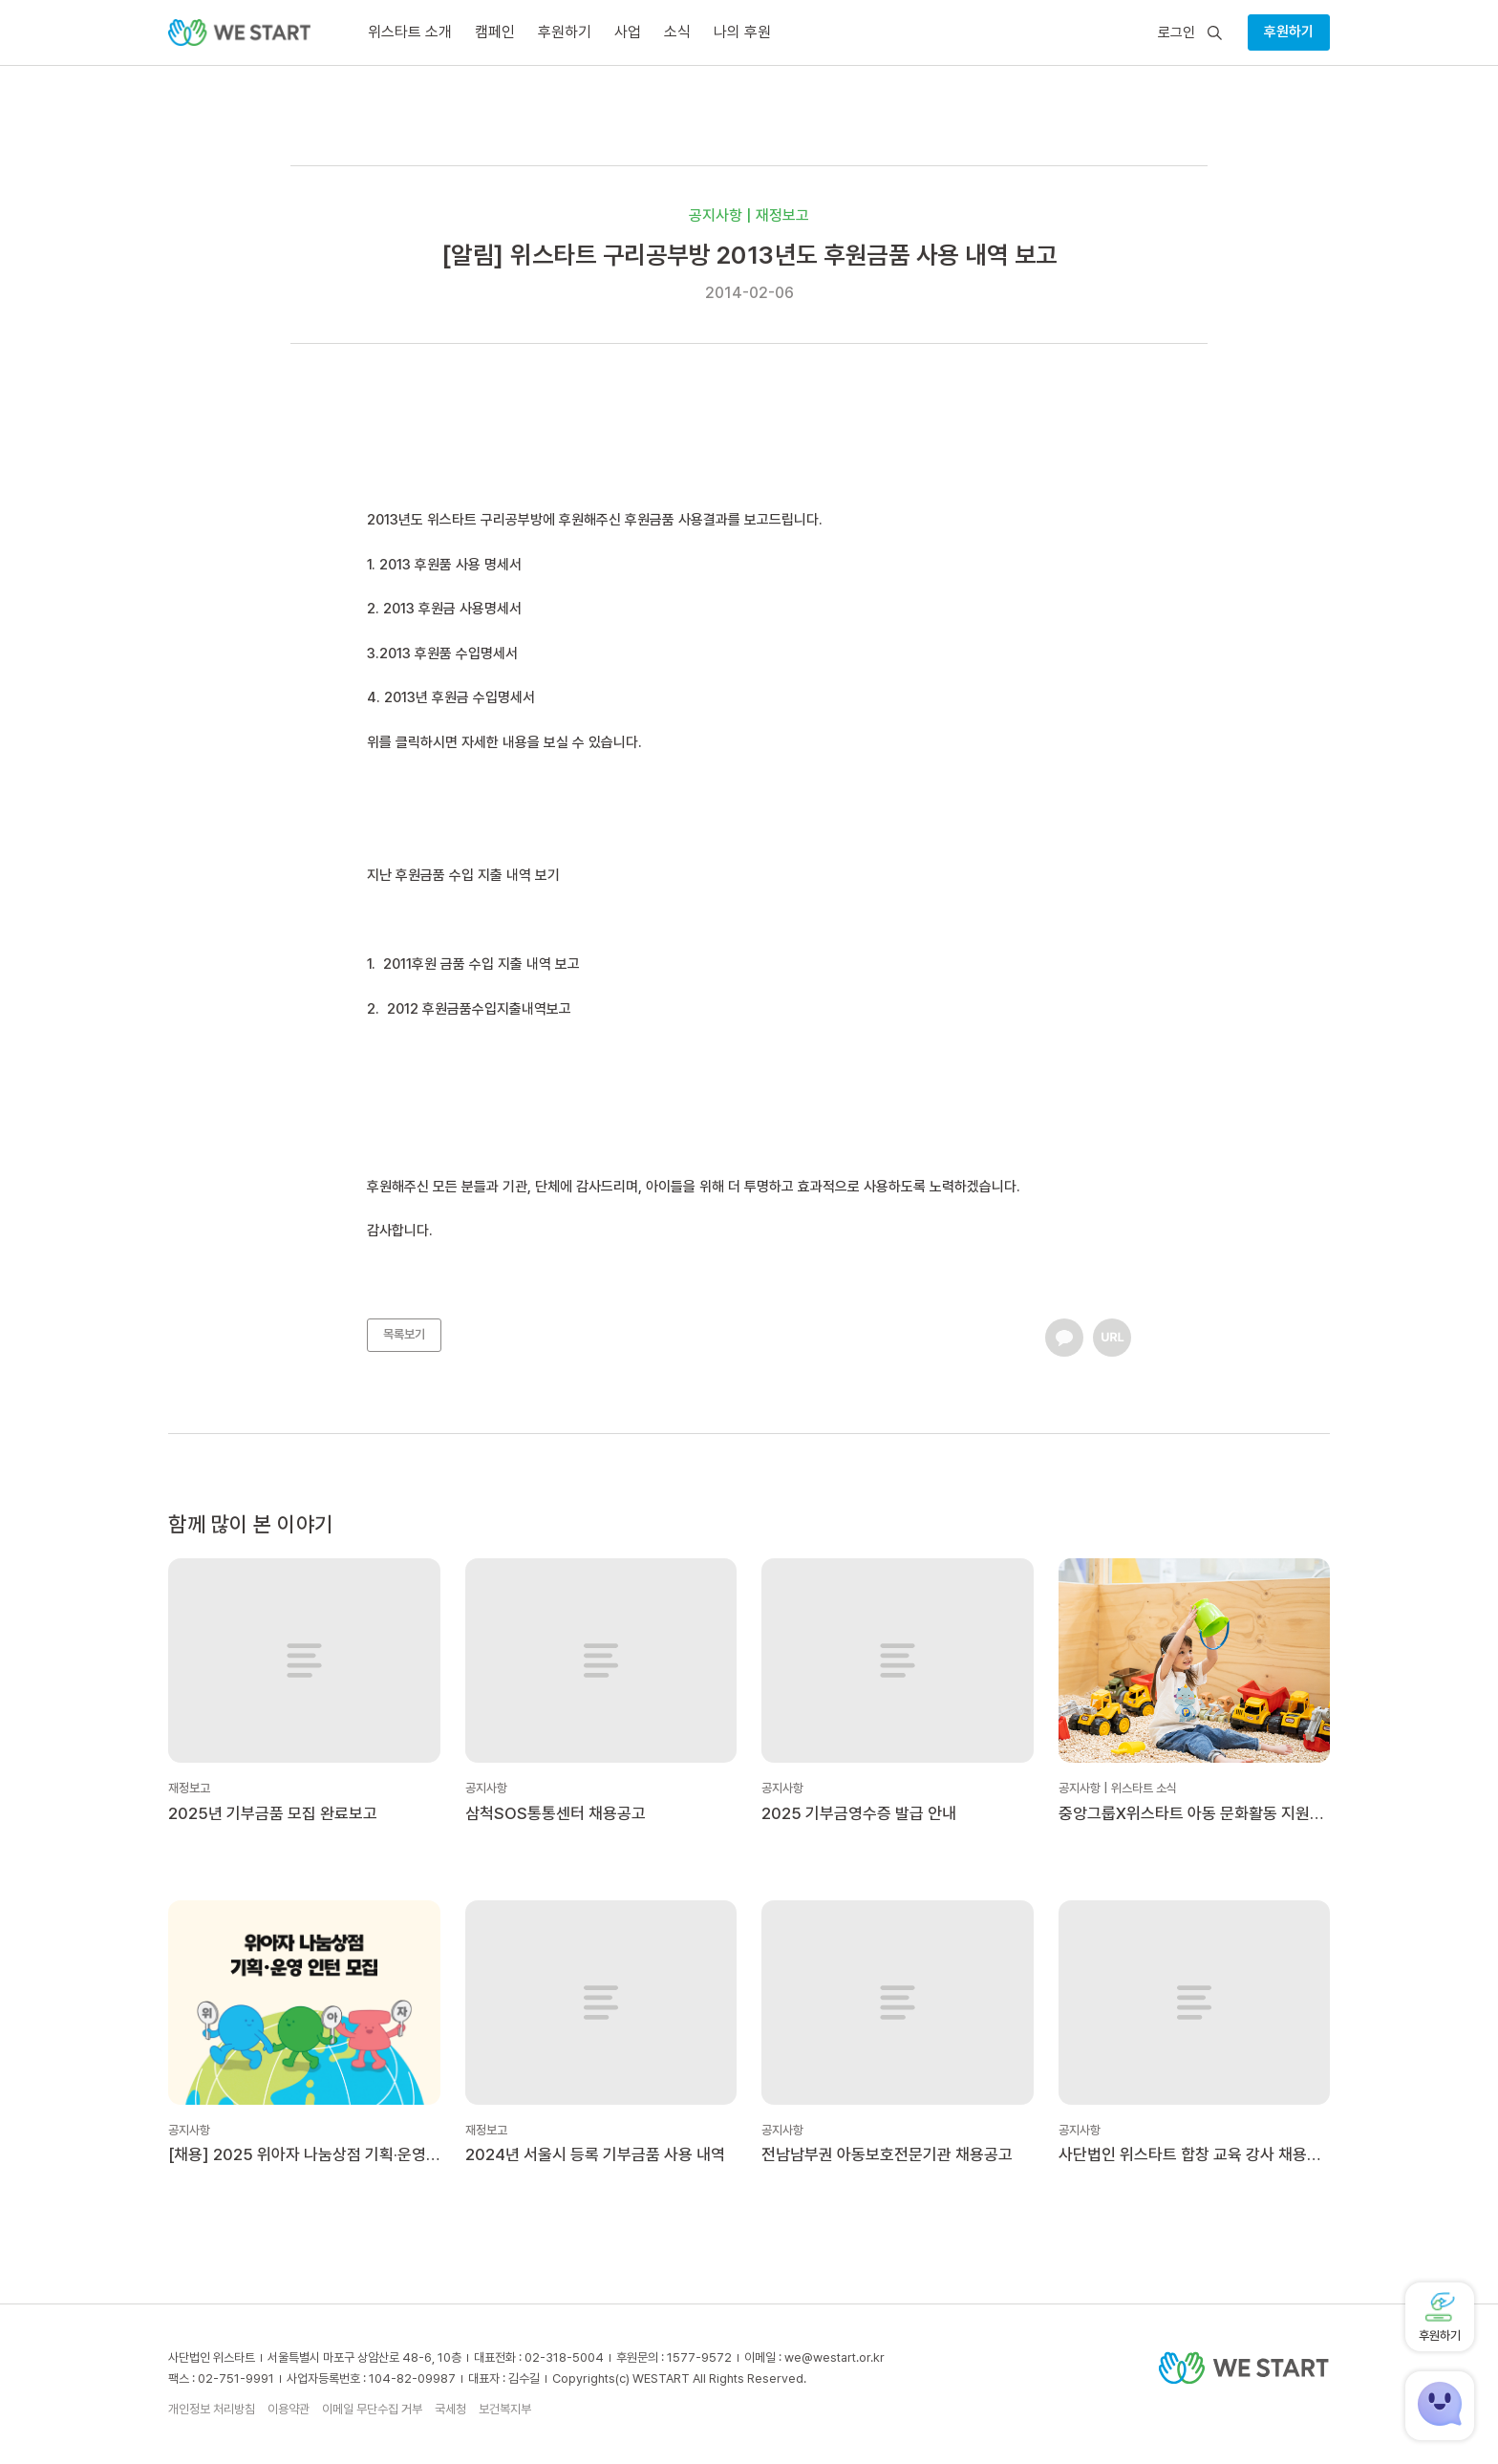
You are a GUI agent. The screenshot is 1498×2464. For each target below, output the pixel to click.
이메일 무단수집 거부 (372, 2409)
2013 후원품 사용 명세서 (450, 564)
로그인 (1176, 33)
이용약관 (289, 2409)
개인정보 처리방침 (211, 2409)
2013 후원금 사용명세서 (452, 608)
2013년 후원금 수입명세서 (459, 697)
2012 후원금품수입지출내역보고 (479, 1009)
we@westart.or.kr (834, 2357)
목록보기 (404, 1334)
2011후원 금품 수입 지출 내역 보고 (481, 964)
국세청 (450, 2409)
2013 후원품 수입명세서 (448, 653)
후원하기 (1289, 31)
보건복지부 (505, 2409)
